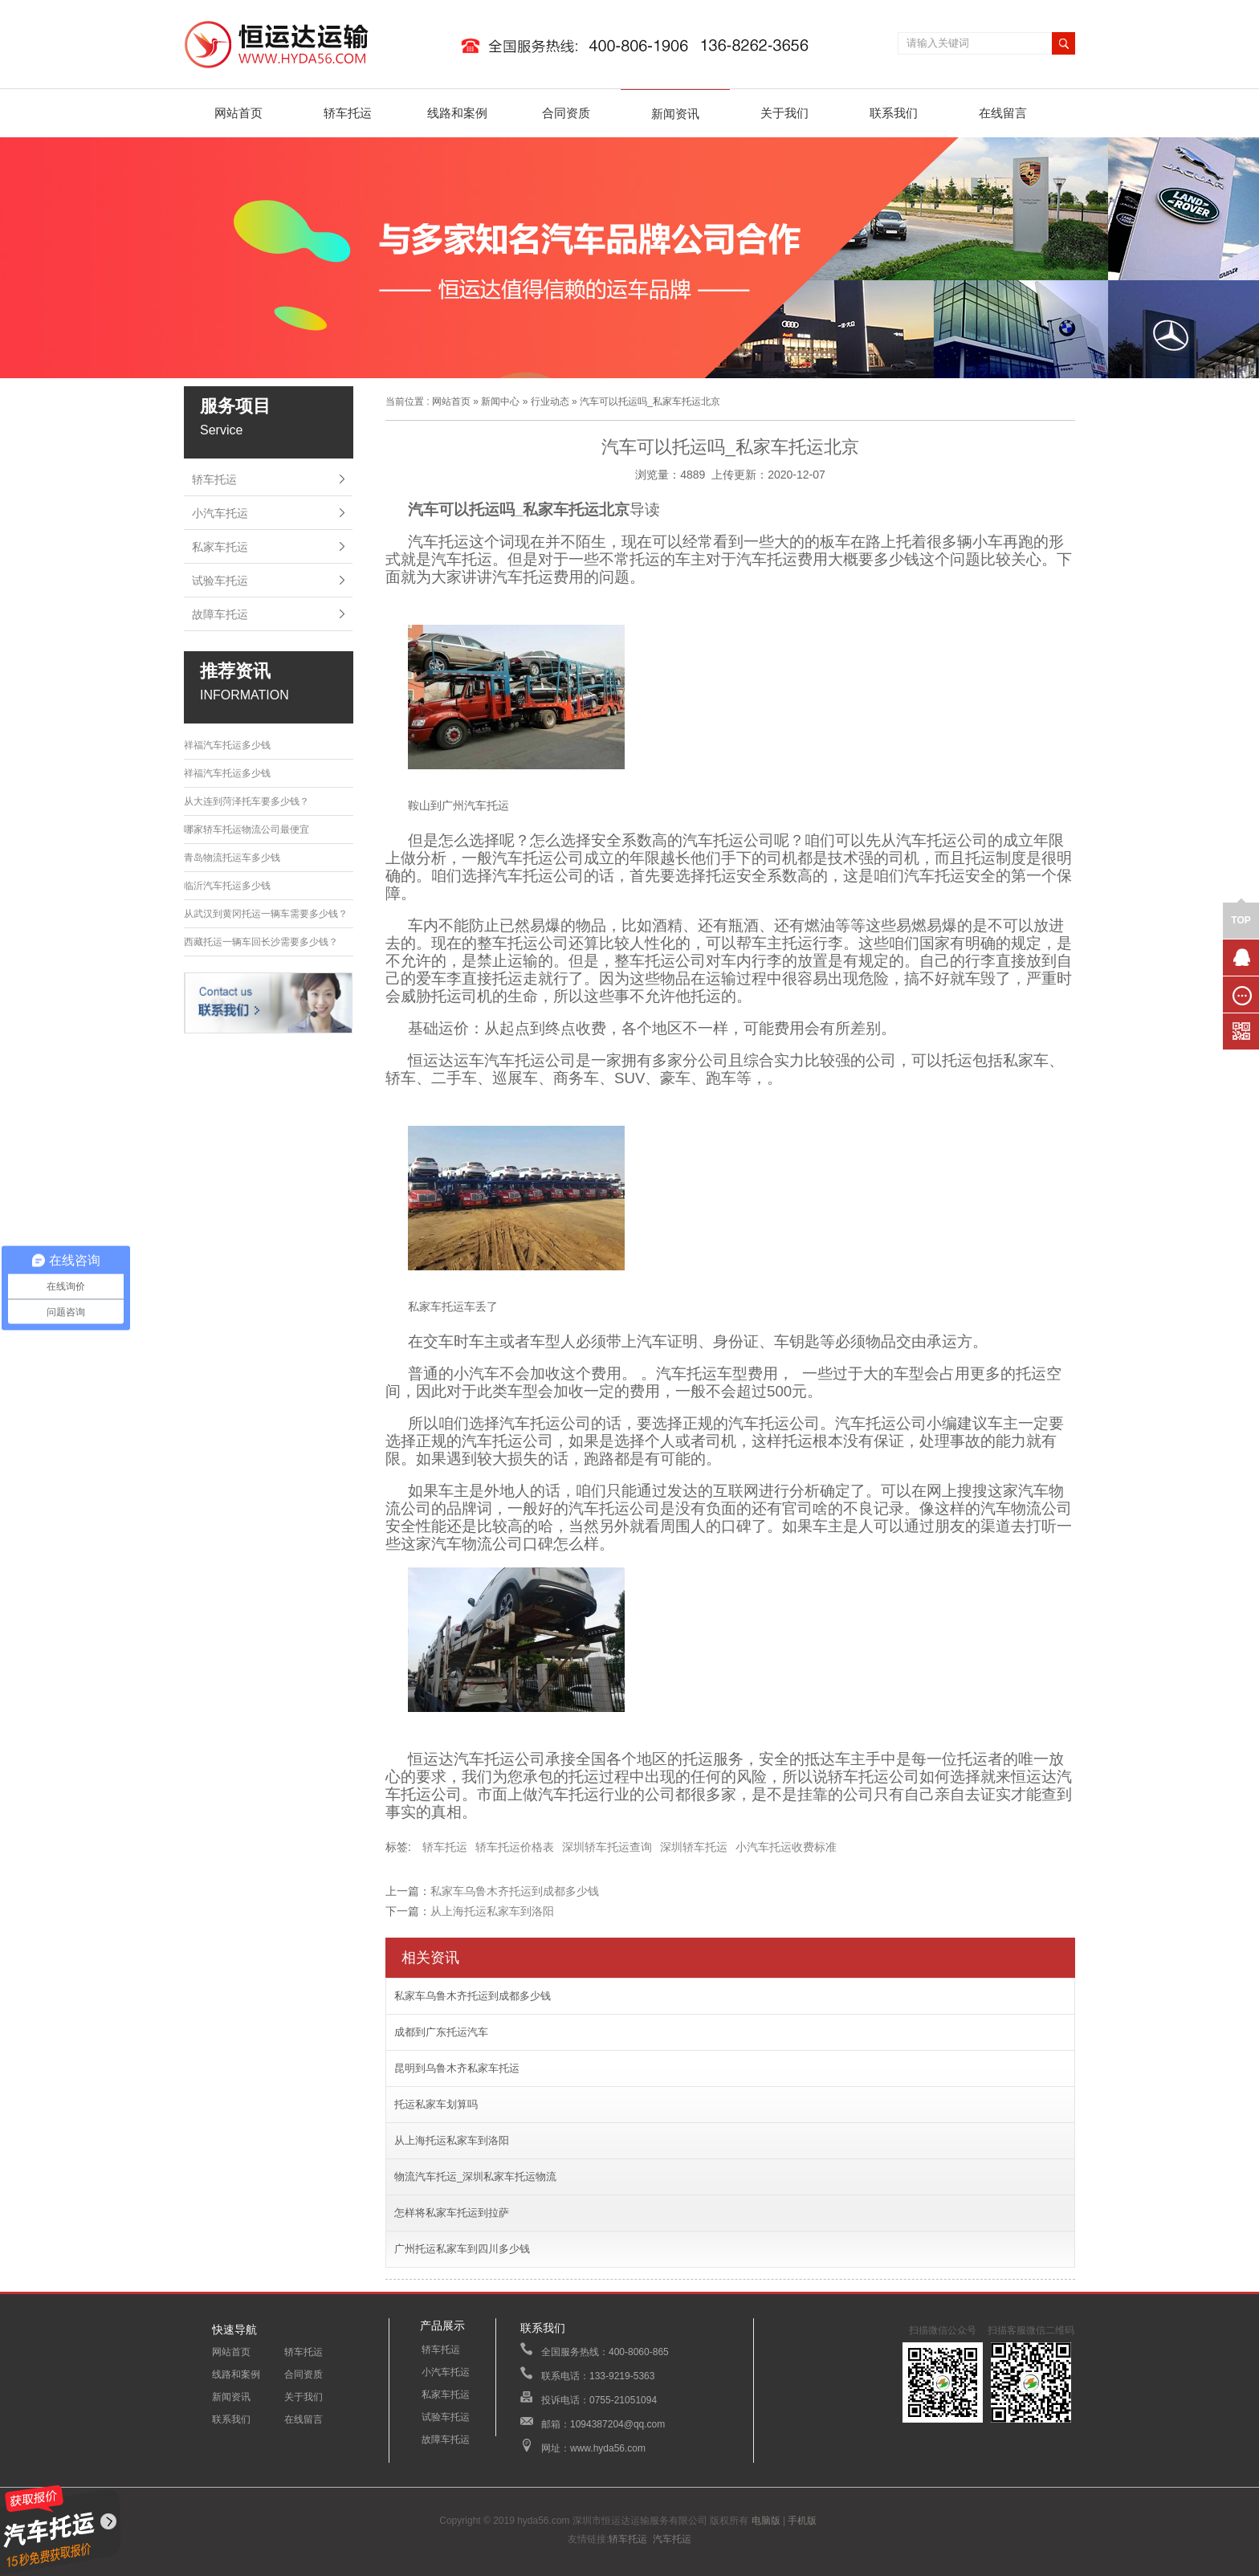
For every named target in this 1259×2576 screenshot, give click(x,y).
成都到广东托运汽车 (441, 2032)
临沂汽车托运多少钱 (227, 885)
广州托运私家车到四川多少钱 (462, 2249)
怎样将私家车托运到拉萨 (451, 2213)
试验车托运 (220, 580)
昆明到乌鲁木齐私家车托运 (456, 2068)
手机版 (802, 2520)
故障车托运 (220, 614)
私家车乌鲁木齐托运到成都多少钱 (514, 1891)
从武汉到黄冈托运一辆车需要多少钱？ (266, 913)
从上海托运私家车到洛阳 (492, 1911)
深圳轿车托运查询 (607, 1846)
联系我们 (894, 113)
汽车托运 (672, 2539)
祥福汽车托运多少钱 (227, 745)
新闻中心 (500, 401)
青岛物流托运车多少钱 (232, 857)
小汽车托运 (220, 513)
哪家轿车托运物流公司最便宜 (246, 829)
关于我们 (784, 113)
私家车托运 (220, 546)
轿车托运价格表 (514, 1846)
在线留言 (1003, 113)
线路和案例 (457, 113)
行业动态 (550, 401)
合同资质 (566, 113)
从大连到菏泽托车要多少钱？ (246, 801)
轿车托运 (348, 113)
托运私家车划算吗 (436, 2104)
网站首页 (238, 113)
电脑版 (766, 2520)
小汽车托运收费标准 (786, 1846)
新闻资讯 (675, 113)
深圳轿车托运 (693, 1846)
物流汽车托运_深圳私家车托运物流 (475, 2176)
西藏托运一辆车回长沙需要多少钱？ (261, 942)
